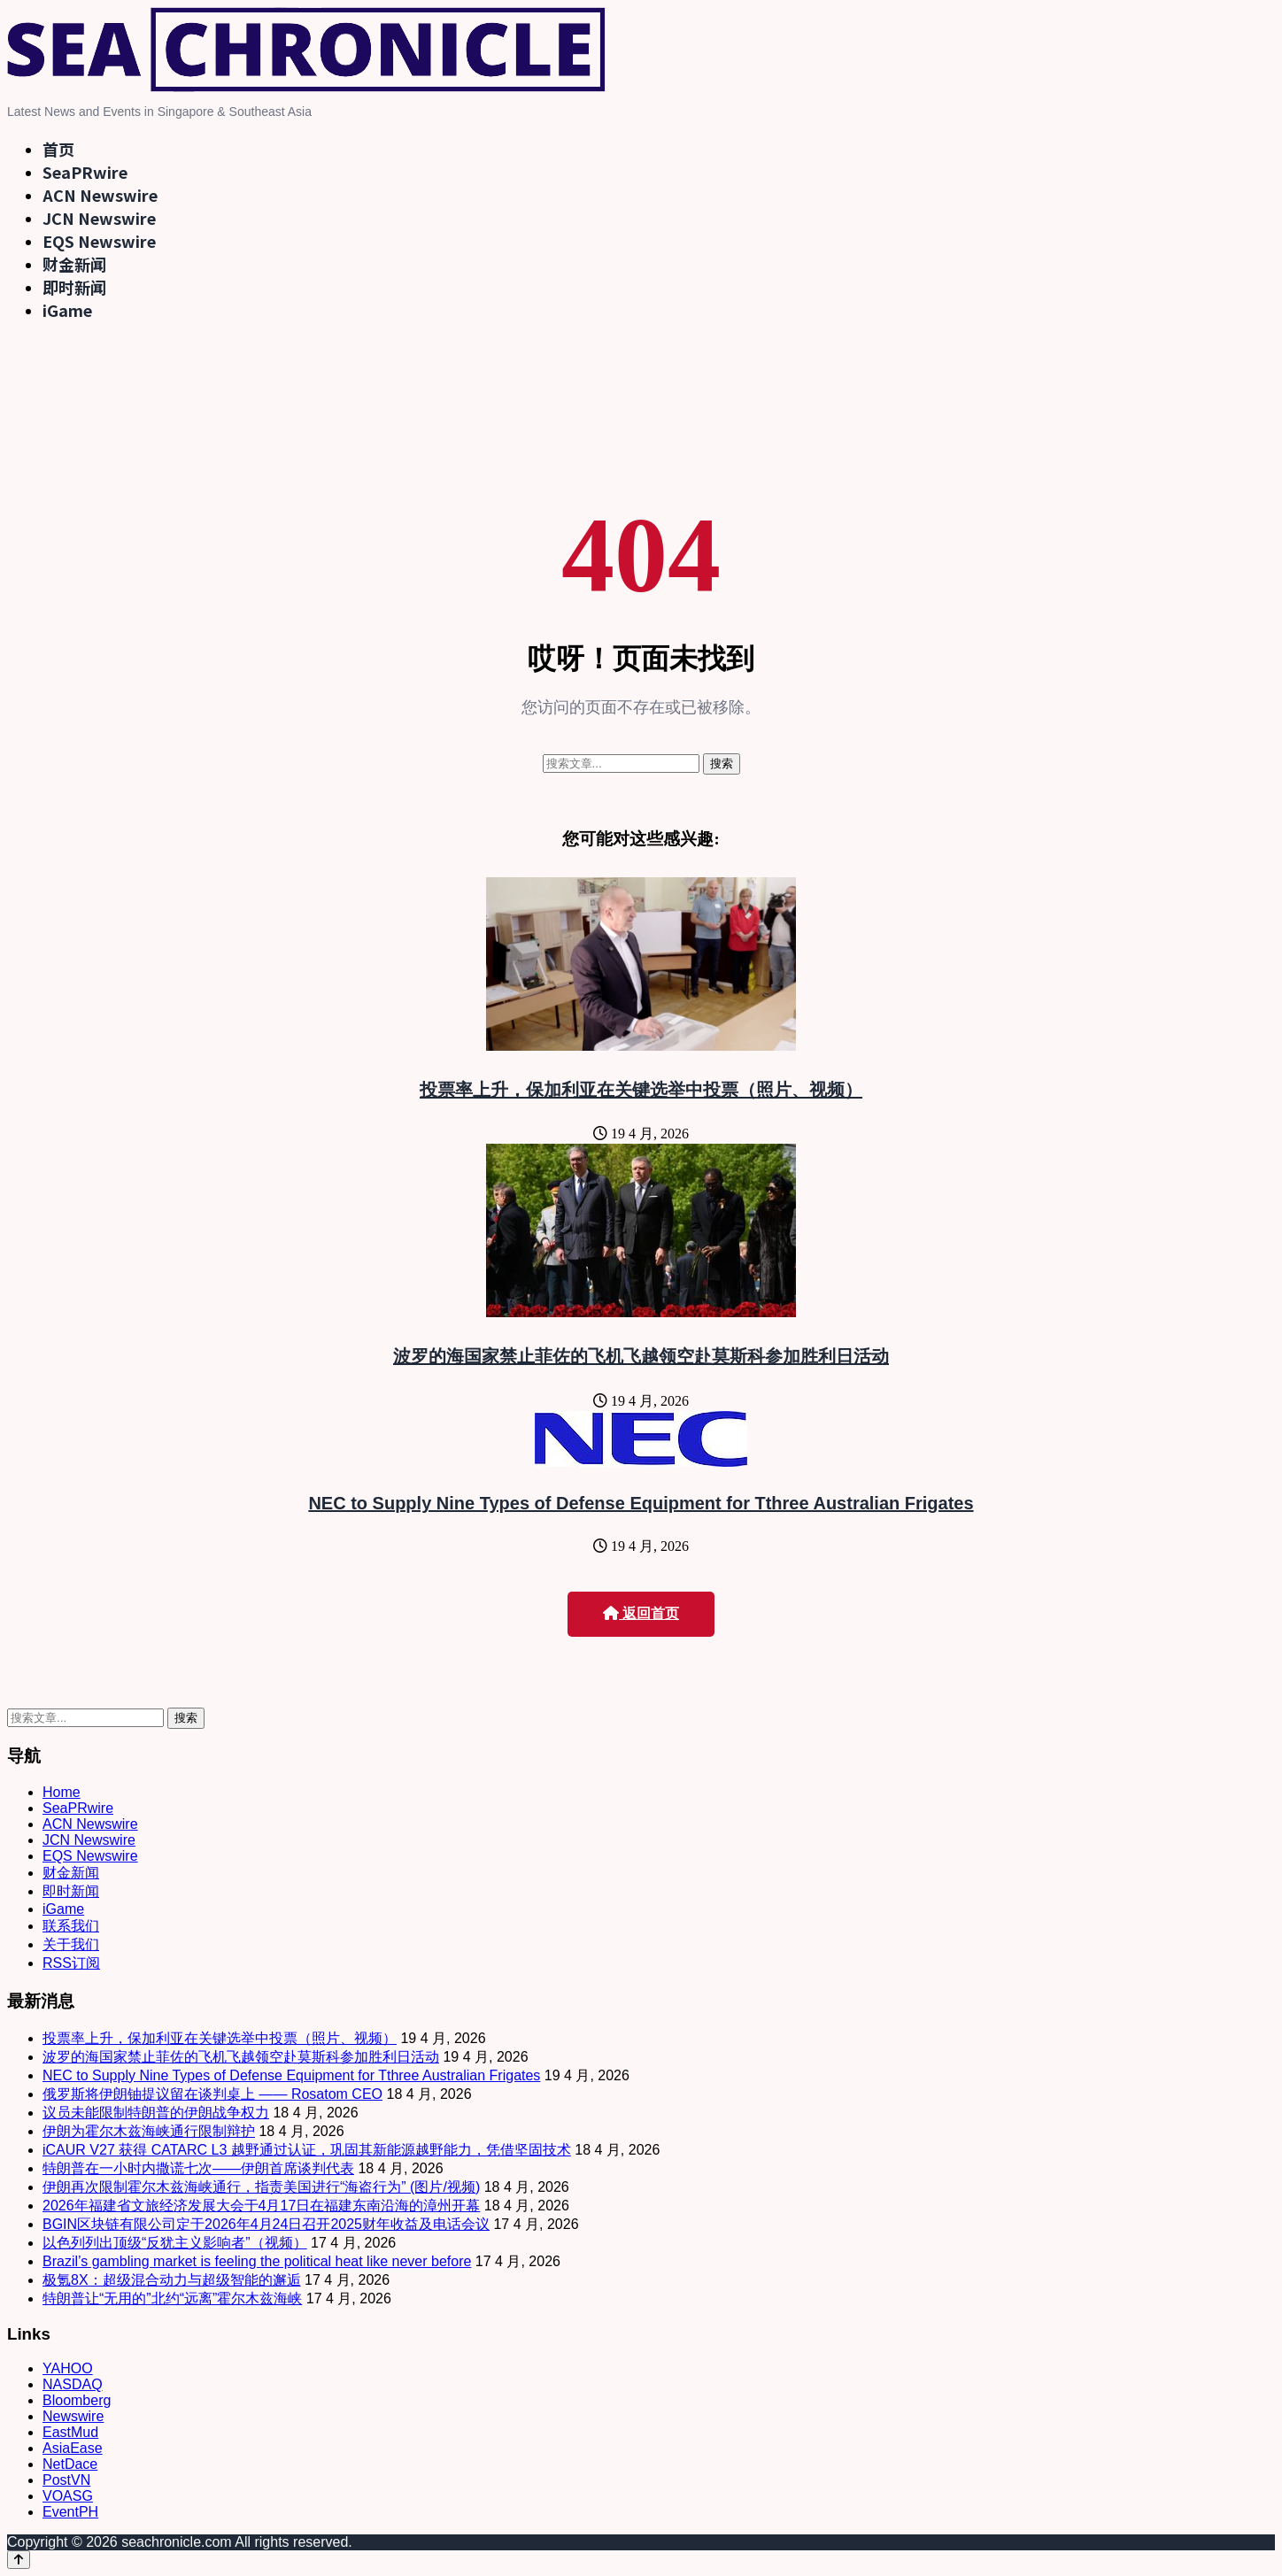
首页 (58, 148)
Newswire (73, 2416)
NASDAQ (72, 2384)
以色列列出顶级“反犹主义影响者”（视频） (174, 2242)
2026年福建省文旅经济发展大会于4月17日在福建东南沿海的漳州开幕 (261, 2205)
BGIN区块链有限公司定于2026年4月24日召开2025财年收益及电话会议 (266, 2224)
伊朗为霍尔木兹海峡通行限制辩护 (148, 2131)
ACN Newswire (100, 194)
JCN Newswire (99, 217)
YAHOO (67, 2368)
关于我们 (70, 1944)
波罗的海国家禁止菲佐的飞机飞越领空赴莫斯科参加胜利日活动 (641, 1356)
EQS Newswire (99, 240)
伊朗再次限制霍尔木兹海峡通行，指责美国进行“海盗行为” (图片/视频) (261, 2186)
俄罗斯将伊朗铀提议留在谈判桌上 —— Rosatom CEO (212, 2094)
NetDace (69, 2464)
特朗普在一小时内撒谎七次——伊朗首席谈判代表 (198, 2168)
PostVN (66, 2479)
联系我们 (70, 1925)
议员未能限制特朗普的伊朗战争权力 (155, 2112)
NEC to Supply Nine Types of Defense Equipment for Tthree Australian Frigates (640, 1503)
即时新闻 (74, 286)
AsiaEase (72, 2448)
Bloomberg (76, 2400)
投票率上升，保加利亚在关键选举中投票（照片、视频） (641, 1089)
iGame (67, 309)
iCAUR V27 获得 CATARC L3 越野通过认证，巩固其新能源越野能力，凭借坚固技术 (306, 2149)
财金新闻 (74, 263)
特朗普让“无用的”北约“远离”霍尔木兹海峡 (172, 2298)
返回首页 (641, 1613)
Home (61, 1792)
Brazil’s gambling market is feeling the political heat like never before (256, 2261)
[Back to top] (18, 2559)
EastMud (70, 2432)
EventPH (70, 2511)
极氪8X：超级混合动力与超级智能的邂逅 (171, 2279)
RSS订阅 (71, 1963)
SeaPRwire (84, 171)
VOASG (67, 2495)
